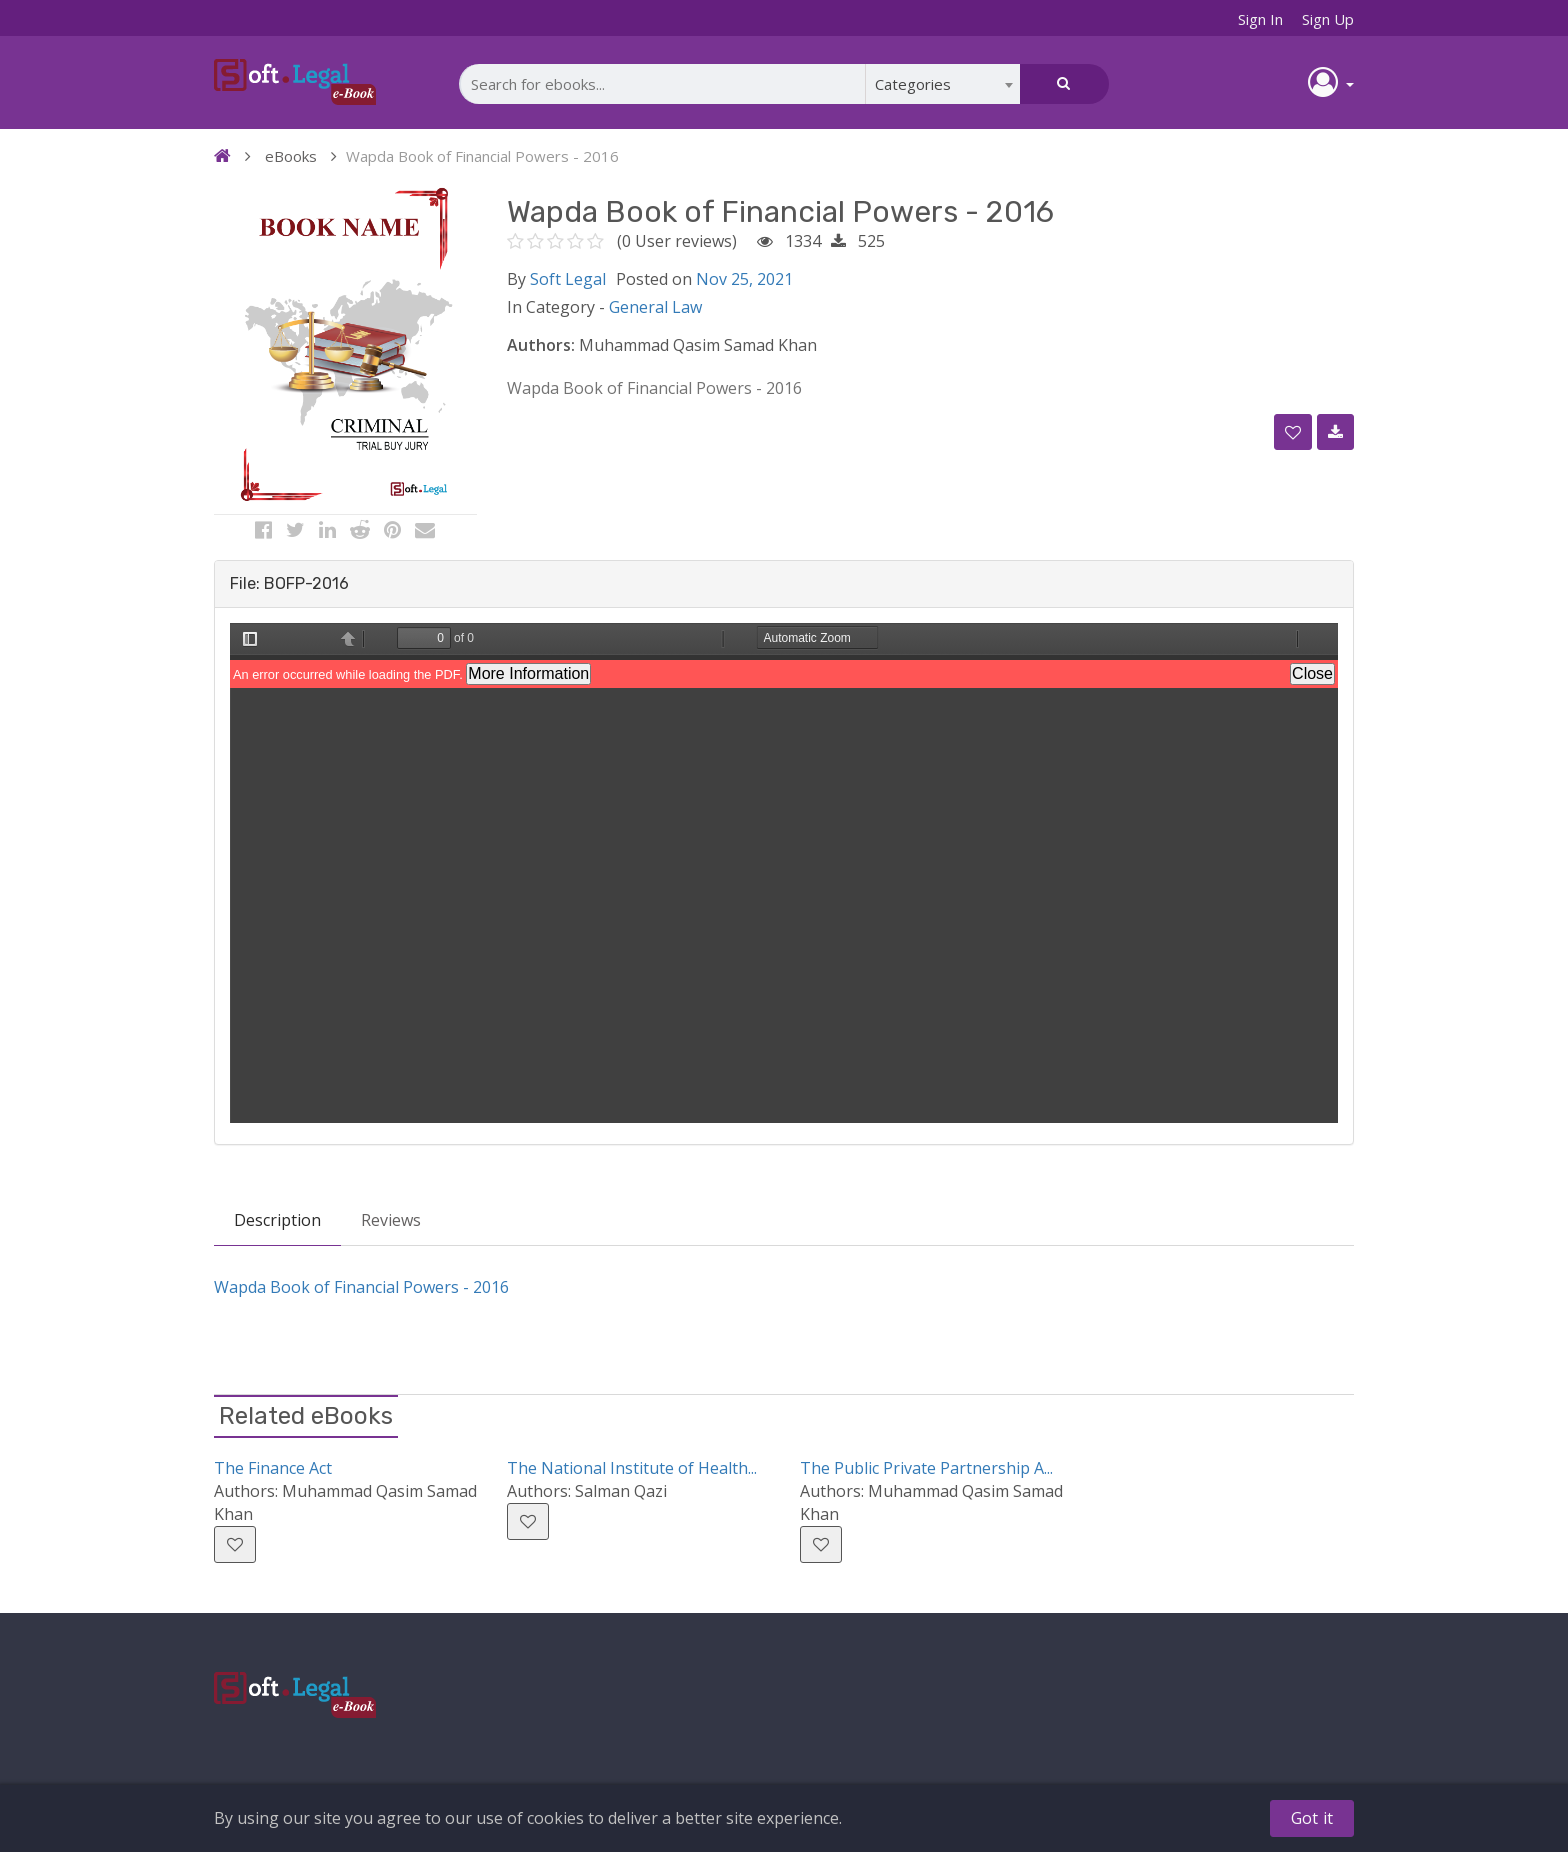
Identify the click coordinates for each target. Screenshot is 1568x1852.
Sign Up (1328, 19)
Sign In (1260, 19)
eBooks (291, 156)
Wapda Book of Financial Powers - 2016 (361, 1287)
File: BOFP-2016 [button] (289, 583)
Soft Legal (568, 279)
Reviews (391, 1220)
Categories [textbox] (913, 84)
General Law (655, 307)
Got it (1312, 1818)
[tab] (784, 584)
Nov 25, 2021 (744, 279)
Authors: (541, 345)
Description (277, 1220)
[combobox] (943, 84)
